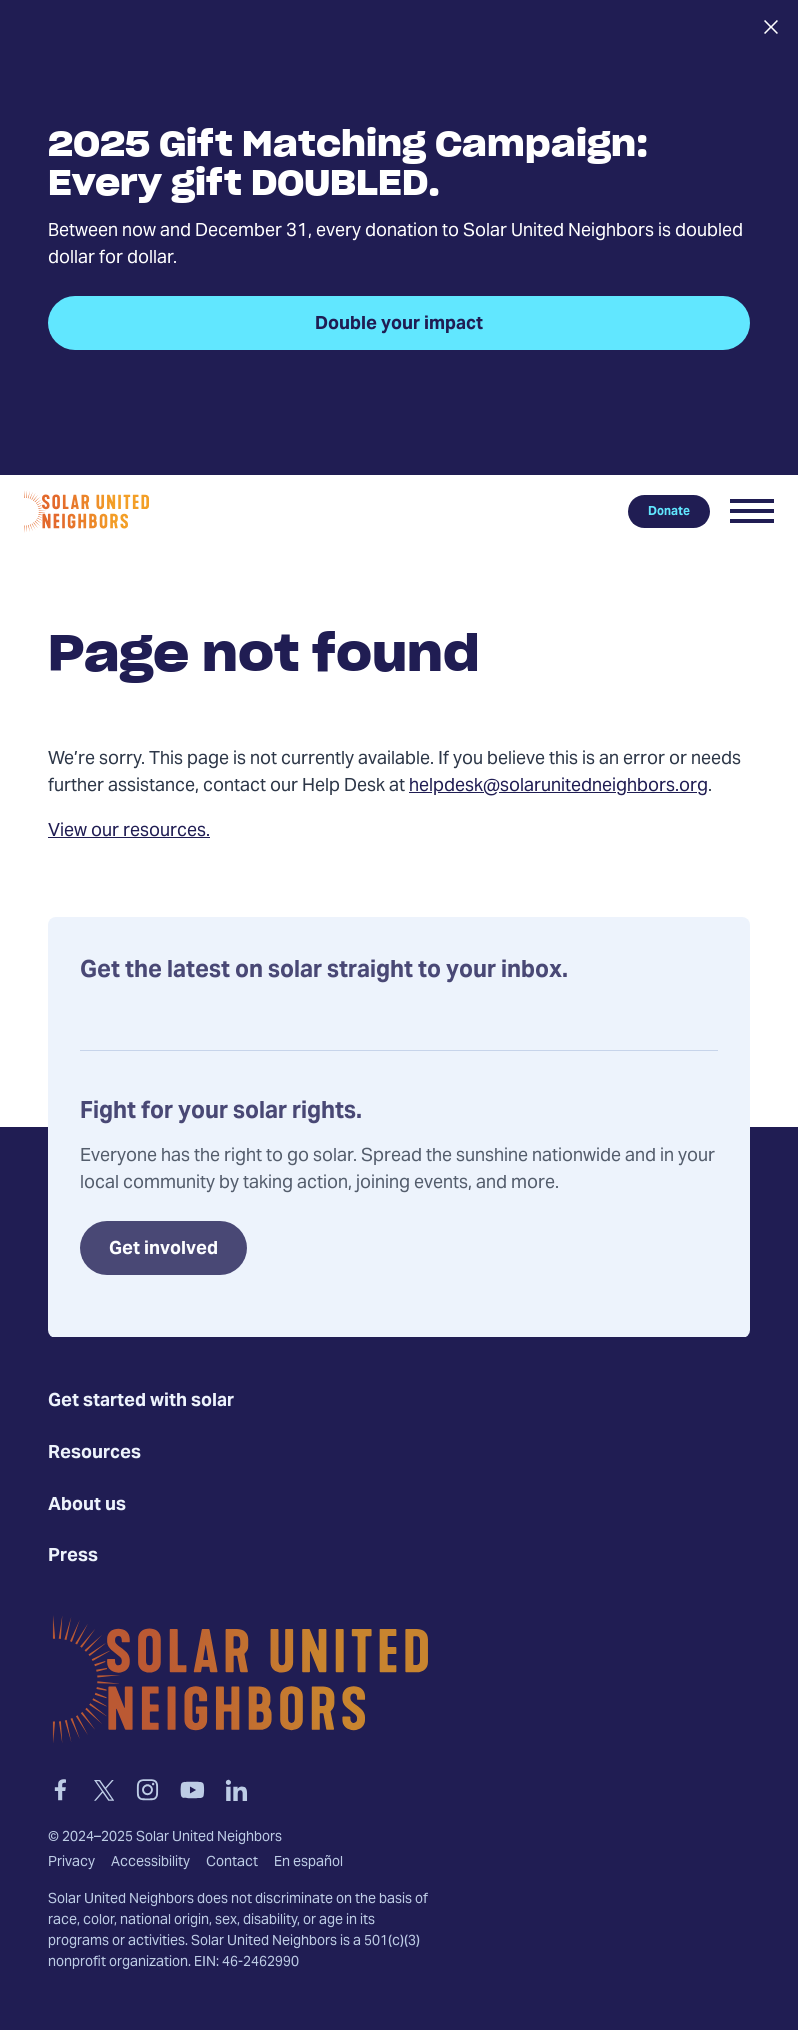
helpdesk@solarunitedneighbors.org (558, 786)
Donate (669, 511)
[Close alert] (770, 27)
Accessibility (150, 1863)
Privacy (71, 1863)
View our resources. (129, 831)
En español (308, 1863)
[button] (752, 511)
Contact (232, 1863)
